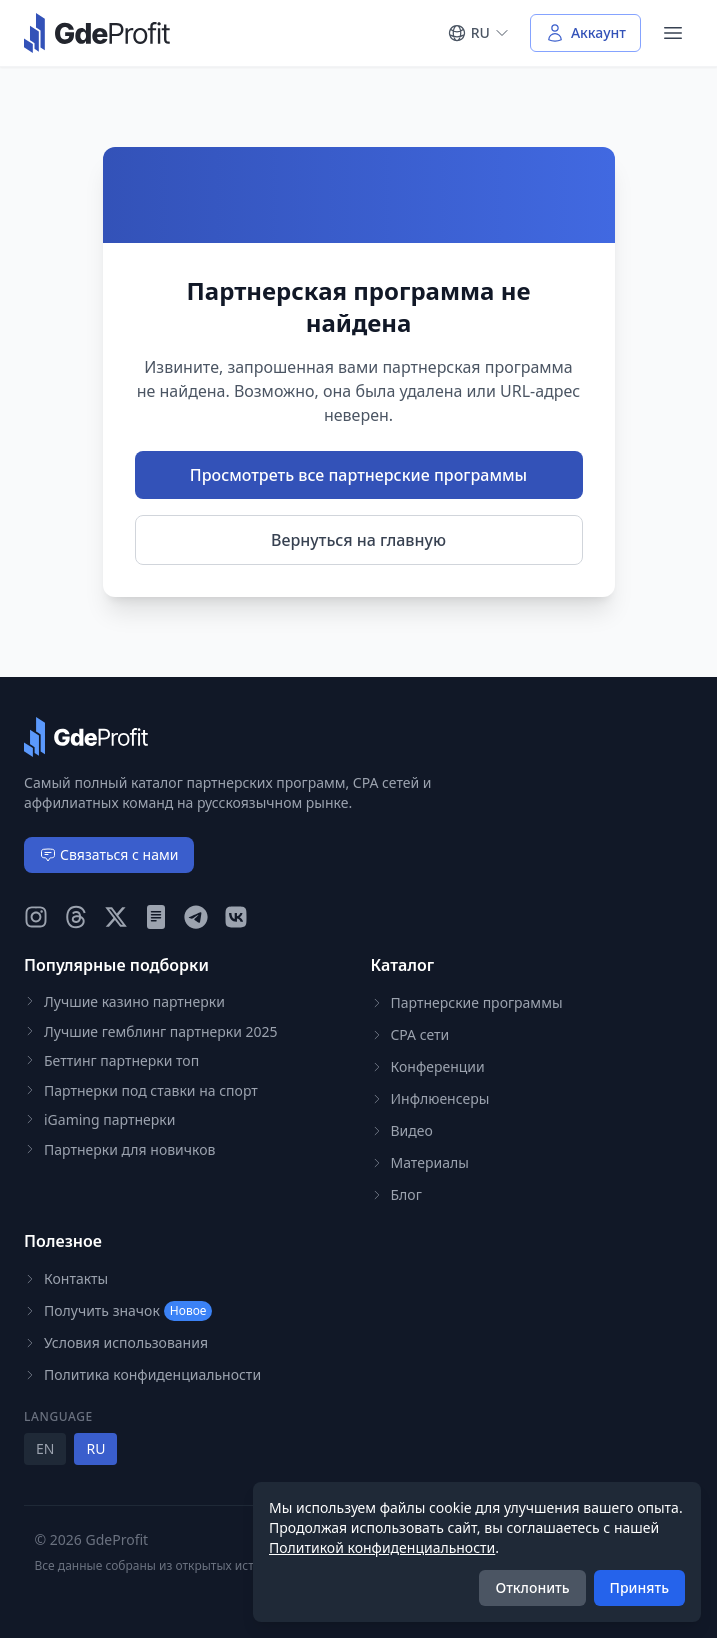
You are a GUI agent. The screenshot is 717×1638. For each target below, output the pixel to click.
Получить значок (118, 1311)
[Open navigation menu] (673, 33)
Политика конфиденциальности (142, 1374)
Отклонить (532, 1587)
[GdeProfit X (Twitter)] (116, 917)
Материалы (420, 1162)
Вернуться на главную (358, 540)
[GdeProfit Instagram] (36, 917)
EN (45, 1448)
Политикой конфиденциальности (382, 1547)
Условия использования (116, 1342)
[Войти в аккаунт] (585, 33)
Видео (402, 1130)
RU (95, 1448)
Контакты (66, 1278)
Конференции (428, 1066)
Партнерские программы (467, 1002)
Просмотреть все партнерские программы (358, 475)
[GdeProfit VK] (236, 917)
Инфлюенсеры (430, 1098)
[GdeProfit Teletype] (156, 917)
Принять (639, 1587)
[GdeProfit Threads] (76, 917)
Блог (396, 1194)
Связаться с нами (109, 854)
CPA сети (410, 1034)
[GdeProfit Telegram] (196, 917)
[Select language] (478, 33)
